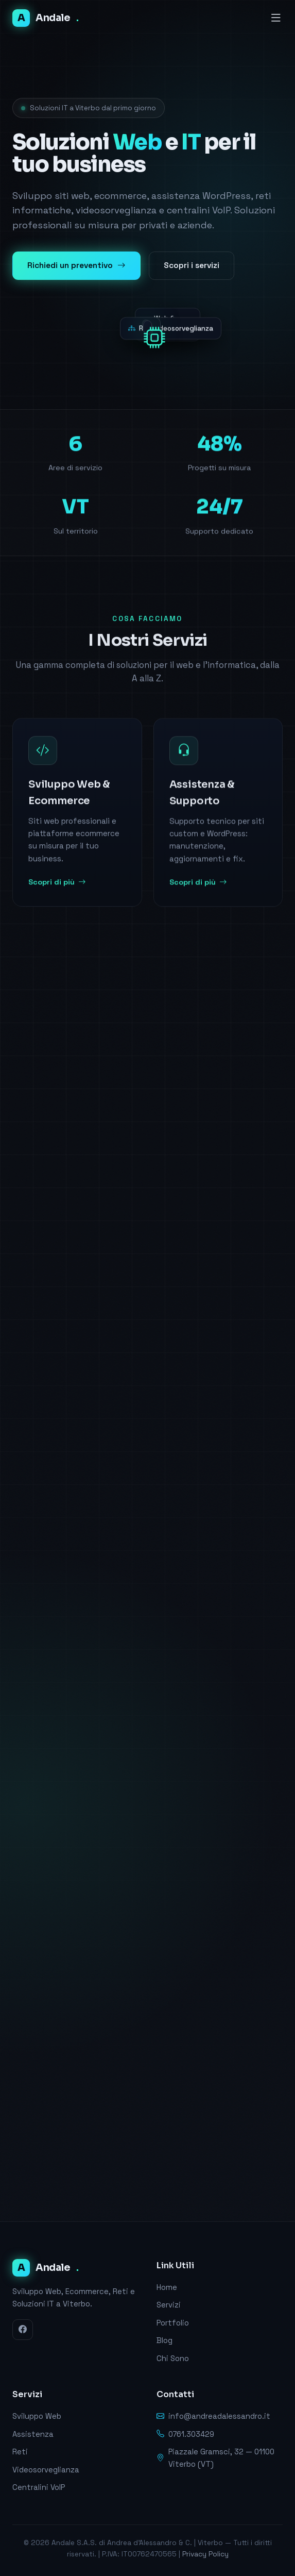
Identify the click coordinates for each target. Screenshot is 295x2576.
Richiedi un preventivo (76, 265)
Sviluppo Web (36, 2416)
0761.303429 (185, 2435)
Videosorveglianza (45, 2469)
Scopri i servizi (191, 265)
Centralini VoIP (38, 2487)
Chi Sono (173, 2358)
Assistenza (33, 2434)
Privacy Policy (205, 2554)
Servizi (169, 2305)
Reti (20, 2451)
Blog (164, 2340)
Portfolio (173, 2323)
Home (167, 2287)
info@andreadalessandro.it (213, 2417)
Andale (45, 18)
